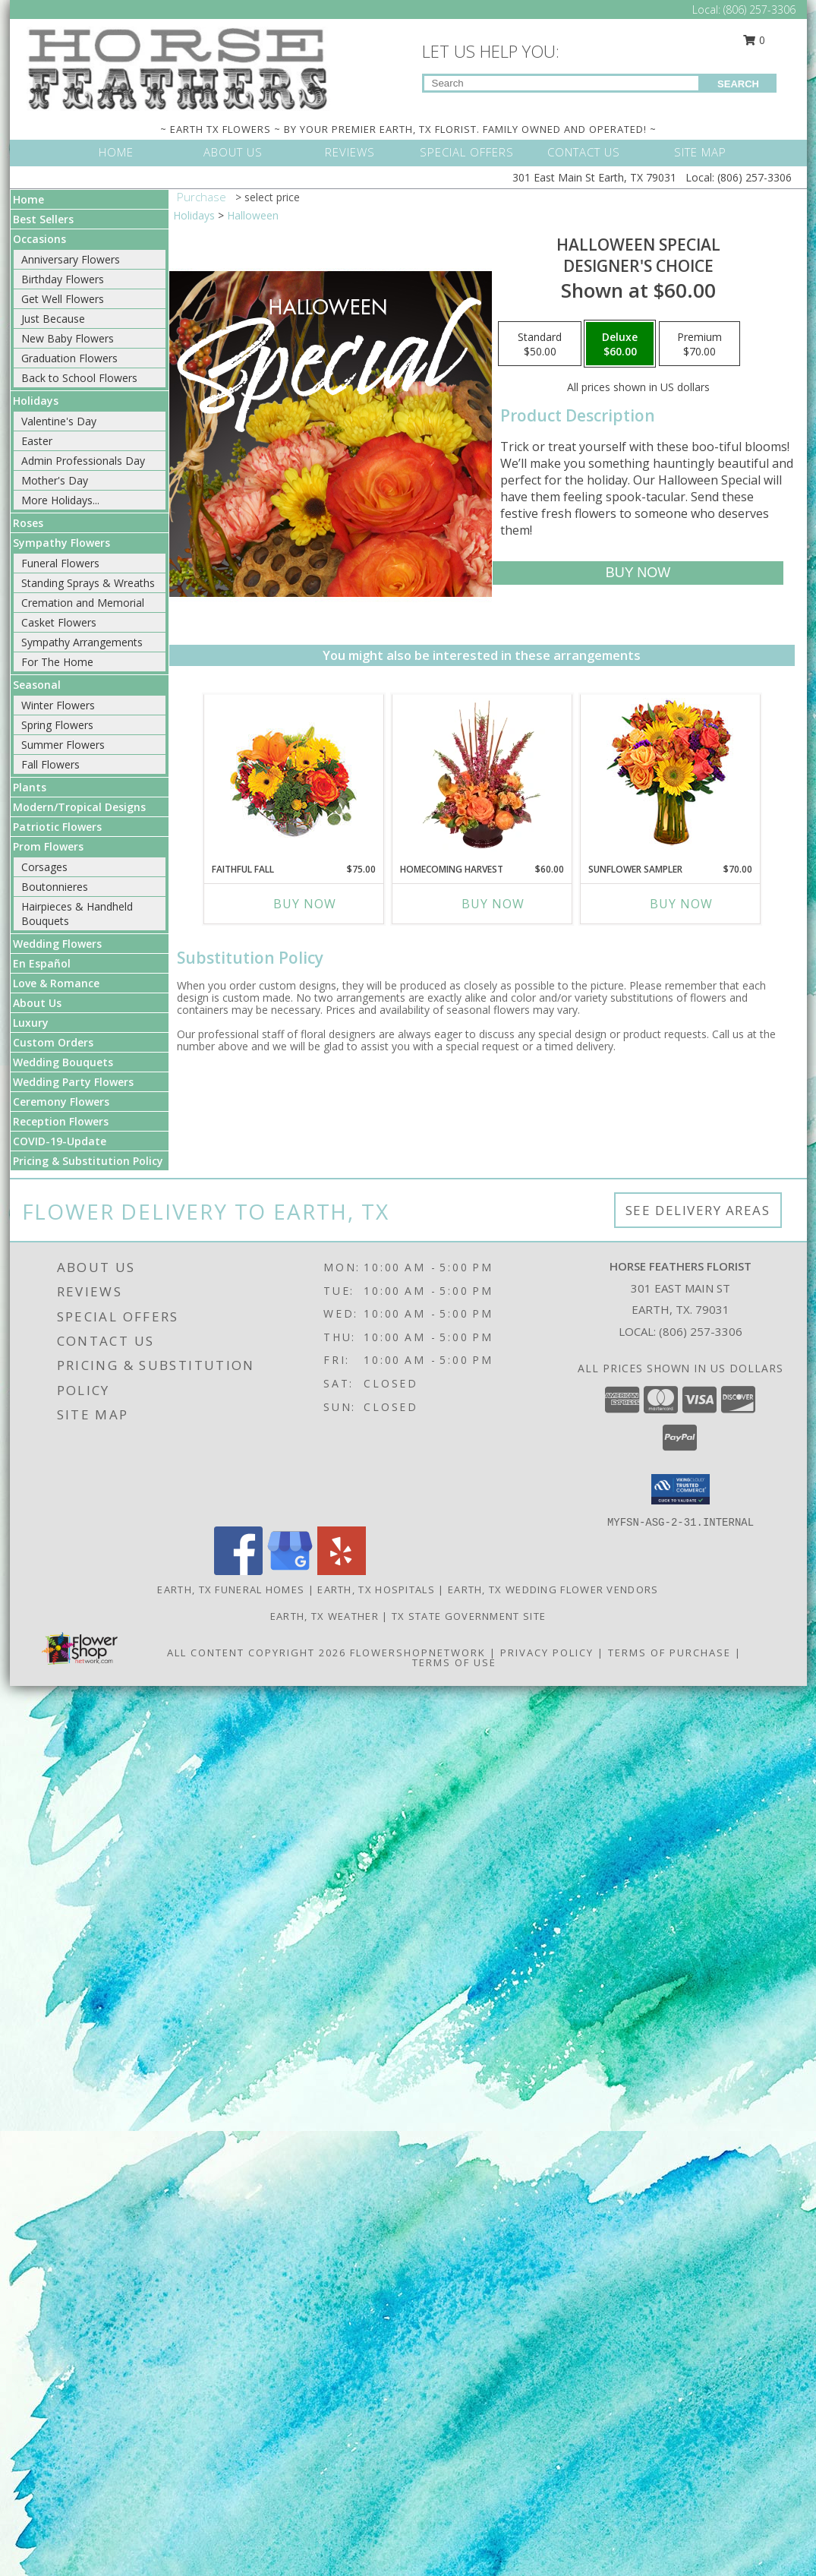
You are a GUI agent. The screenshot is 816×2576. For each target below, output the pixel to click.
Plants (29, 787)
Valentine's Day (58, 421)
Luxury (31, 1022)
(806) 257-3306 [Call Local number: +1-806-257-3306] (759, 9)
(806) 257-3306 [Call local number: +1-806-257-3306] (700, 1331)
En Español (42, 963)
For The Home (57, 662)
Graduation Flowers (69, 358)
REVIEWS (350, 151)
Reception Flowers (61, 1121)
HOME (116, 151)
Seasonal (37, 684)
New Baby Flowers (67, 338)
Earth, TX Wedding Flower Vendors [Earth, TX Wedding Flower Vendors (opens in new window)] (553, 1589)
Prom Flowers (48, 846)
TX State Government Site (469, 1616)
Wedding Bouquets (63, 1062)
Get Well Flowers (62, 299)
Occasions (39, 239)
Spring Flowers (57, 725)
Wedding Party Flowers (73, 1082)
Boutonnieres (54, 886)
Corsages (44, 867)
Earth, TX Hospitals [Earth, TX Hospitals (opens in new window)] (376, 1589)
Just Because (53, 318)
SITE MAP (700, 151)
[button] (680, 1489)
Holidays (35, 400)
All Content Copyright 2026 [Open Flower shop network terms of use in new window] (256, 1652)
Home (28, 199)
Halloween (253, 215)
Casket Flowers (58, 622)
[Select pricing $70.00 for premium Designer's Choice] (699, 344)
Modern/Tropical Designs (79, 807)
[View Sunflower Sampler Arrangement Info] (669, 775)
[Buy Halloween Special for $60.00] (638, 573)
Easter (36, 441)
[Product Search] (561, 83)
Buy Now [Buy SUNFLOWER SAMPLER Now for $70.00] (681, 903)
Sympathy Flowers (61, 542)
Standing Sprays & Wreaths (88, 583)
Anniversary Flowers (70, 259)
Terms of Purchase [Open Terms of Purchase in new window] (669, 1652)
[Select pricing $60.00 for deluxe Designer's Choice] (620, 344)
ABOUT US (233, 151)
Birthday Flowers (62, 279)
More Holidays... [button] (60, 500)
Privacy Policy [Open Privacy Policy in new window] (547, 1652)
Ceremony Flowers (61, 1101)
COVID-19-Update (59, 1141)
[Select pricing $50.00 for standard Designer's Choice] (540, 344)
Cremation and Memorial (82, 602)
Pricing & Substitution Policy (88, 1161)
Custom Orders (53, 1042)
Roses (28, 523)
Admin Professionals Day (83, 460)
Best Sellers (43, 219)
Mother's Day (54, 480)
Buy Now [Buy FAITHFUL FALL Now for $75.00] (304, 903)
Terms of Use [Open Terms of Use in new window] (454, 1662)
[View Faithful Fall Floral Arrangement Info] (293, 775)
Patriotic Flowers (57, 826)
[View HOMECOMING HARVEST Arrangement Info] (481, 774)
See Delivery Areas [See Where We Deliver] (697, 1210)
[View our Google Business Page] (290, 1571)
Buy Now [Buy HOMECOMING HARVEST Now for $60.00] (493, 903)
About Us (37, 1003)
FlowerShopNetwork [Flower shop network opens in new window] (418, 1652)
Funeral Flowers (60, 563)
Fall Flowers (50, 764)
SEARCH (738, 84)
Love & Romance (56, 983)
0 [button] (753, 40)
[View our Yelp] (341, 1571)
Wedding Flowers (57, 943)
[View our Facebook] (238, 1571)
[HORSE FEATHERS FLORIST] (178, 67)
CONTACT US (583, 151)
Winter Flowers (58, 705)
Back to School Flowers (79, 378)
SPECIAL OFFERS (467, 151)
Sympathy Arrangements (82, 642)
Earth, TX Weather (324, 1616)
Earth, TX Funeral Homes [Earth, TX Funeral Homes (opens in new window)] (230, 1589)
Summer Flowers (63, 744)
